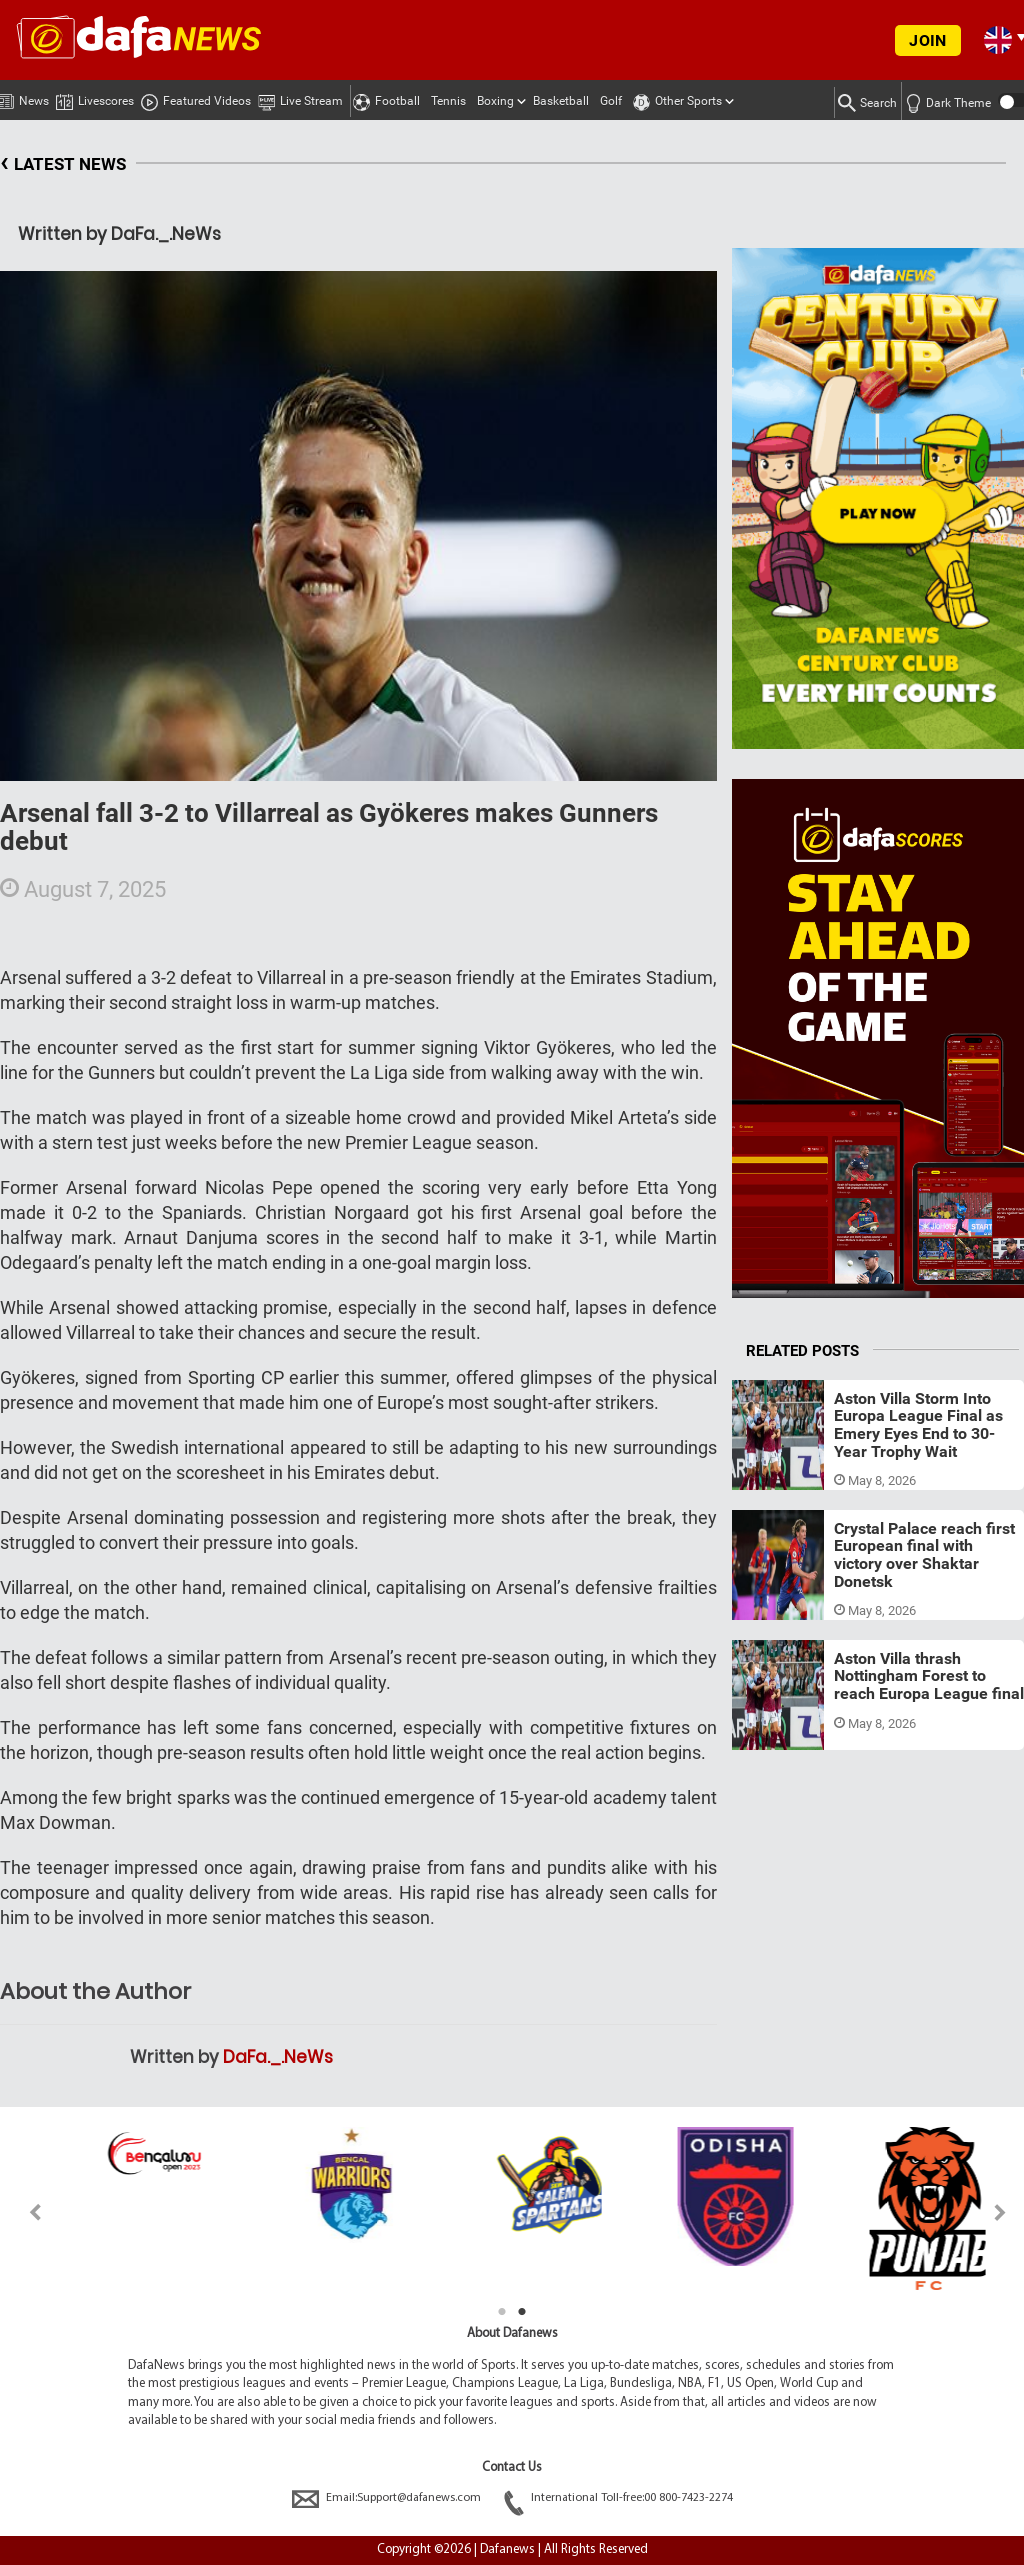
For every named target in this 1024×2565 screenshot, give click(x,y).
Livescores (95, 97)
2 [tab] (522, 2312)
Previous (23, 2212)
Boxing (495, 101)
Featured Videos (196, 98)
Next (1000, 2212)
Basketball (561, 101)
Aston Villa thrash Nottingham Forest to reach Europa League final (929, 1676)
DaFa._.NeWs (278, 2057)
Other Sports (677, 98)
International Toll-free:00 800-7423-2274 (618, 2498)
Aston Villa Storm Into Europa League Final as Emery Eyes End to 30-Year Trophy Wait (918, 1425)
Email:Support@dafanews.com (388, 2498)
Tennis (448, 101)
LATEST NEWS (63, 164)
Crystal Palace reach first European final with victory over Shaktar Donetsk (924, 1555)
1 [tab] (502, 2312)
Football (386, 98)
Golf (611, 101)
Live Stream (300, 98)
